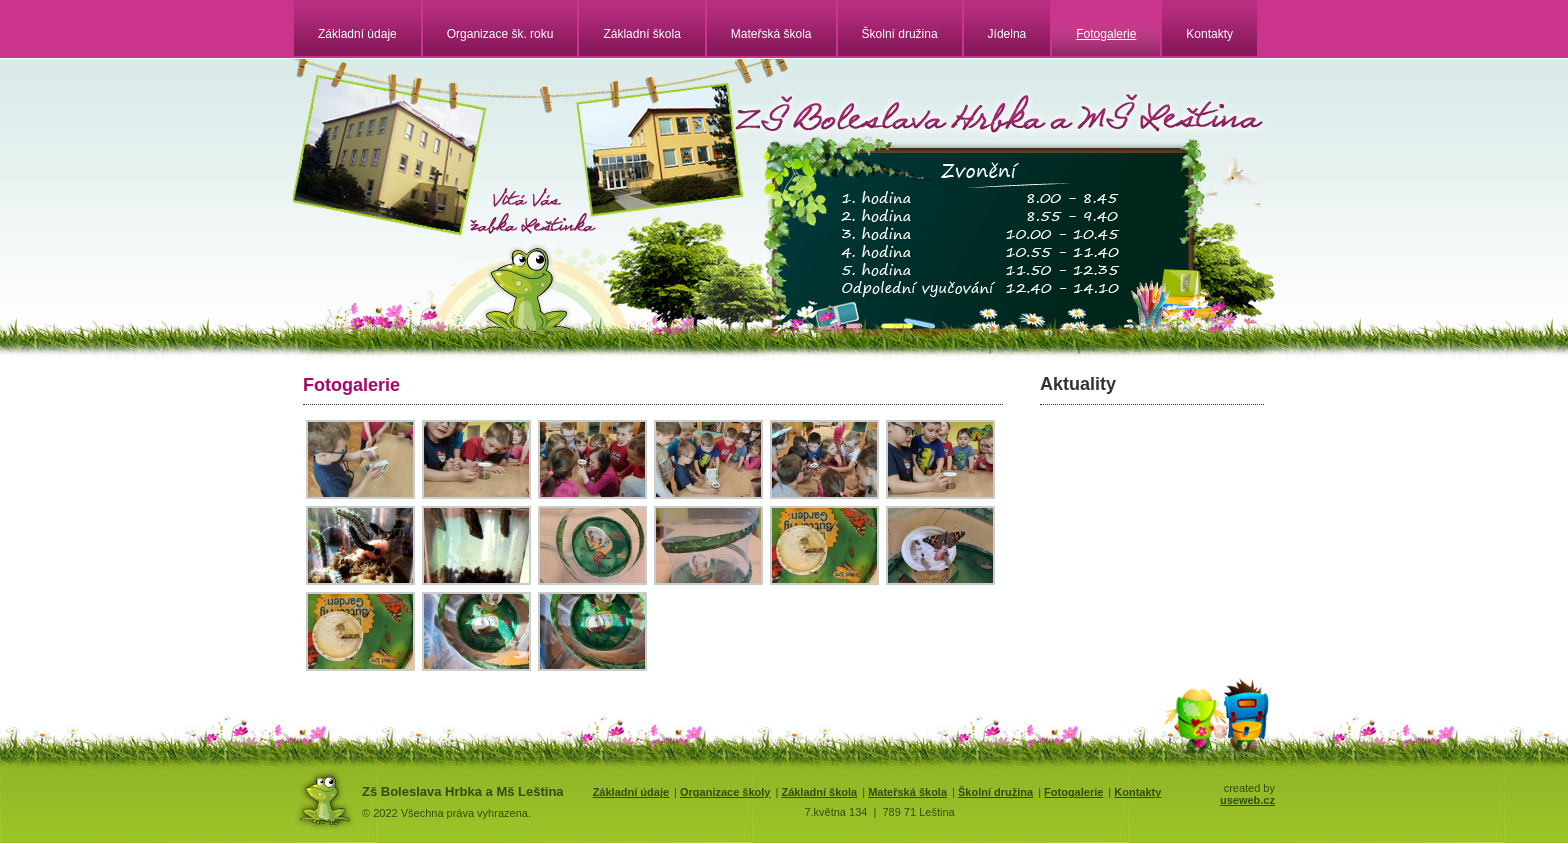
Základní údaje (357, 34)
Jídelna (1007, 34)
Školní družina (900, 34)
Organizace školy (725, 792)
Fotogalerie (1106, 34)
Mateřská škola (771, 34)
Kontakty (1209, 34)
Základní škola (641, 34)
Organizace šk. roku (500, 34)
